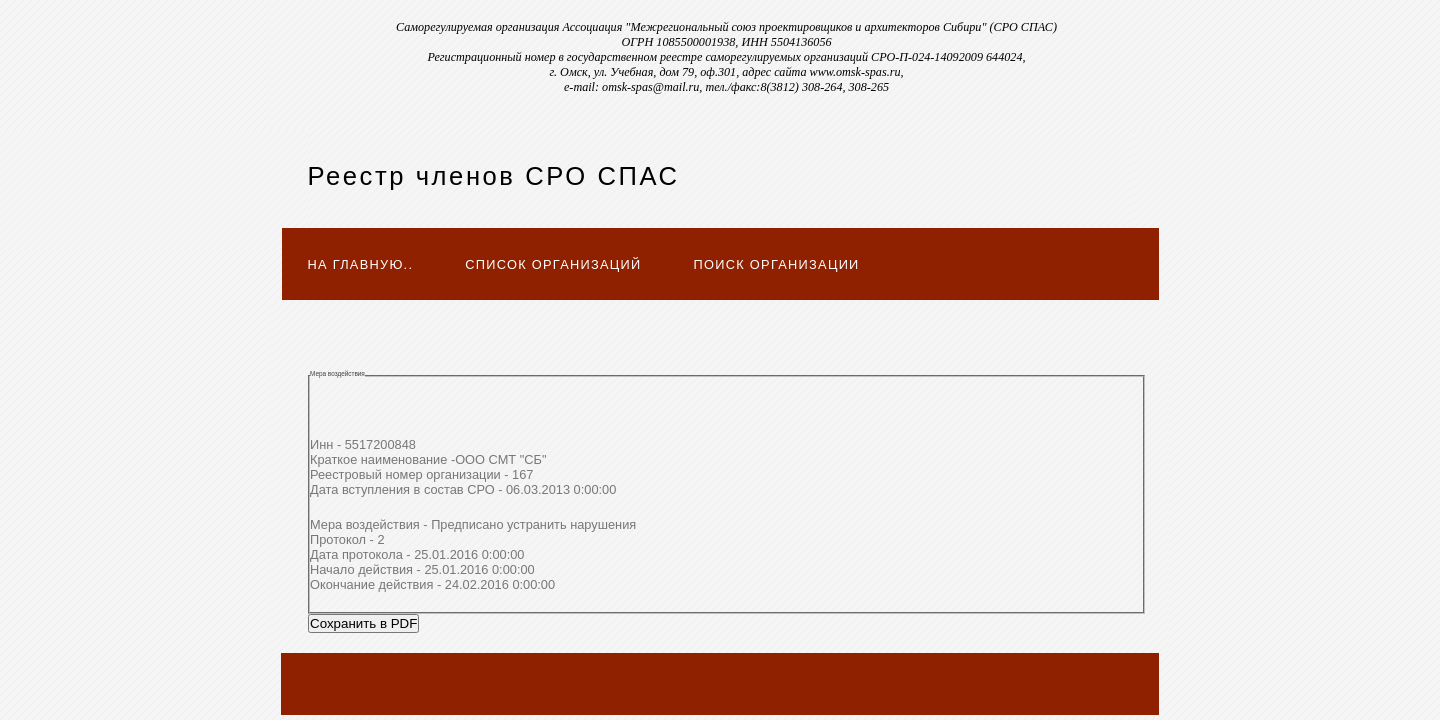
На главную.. (361, 264)
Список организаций (553, 264)
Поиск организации (777, 264)
